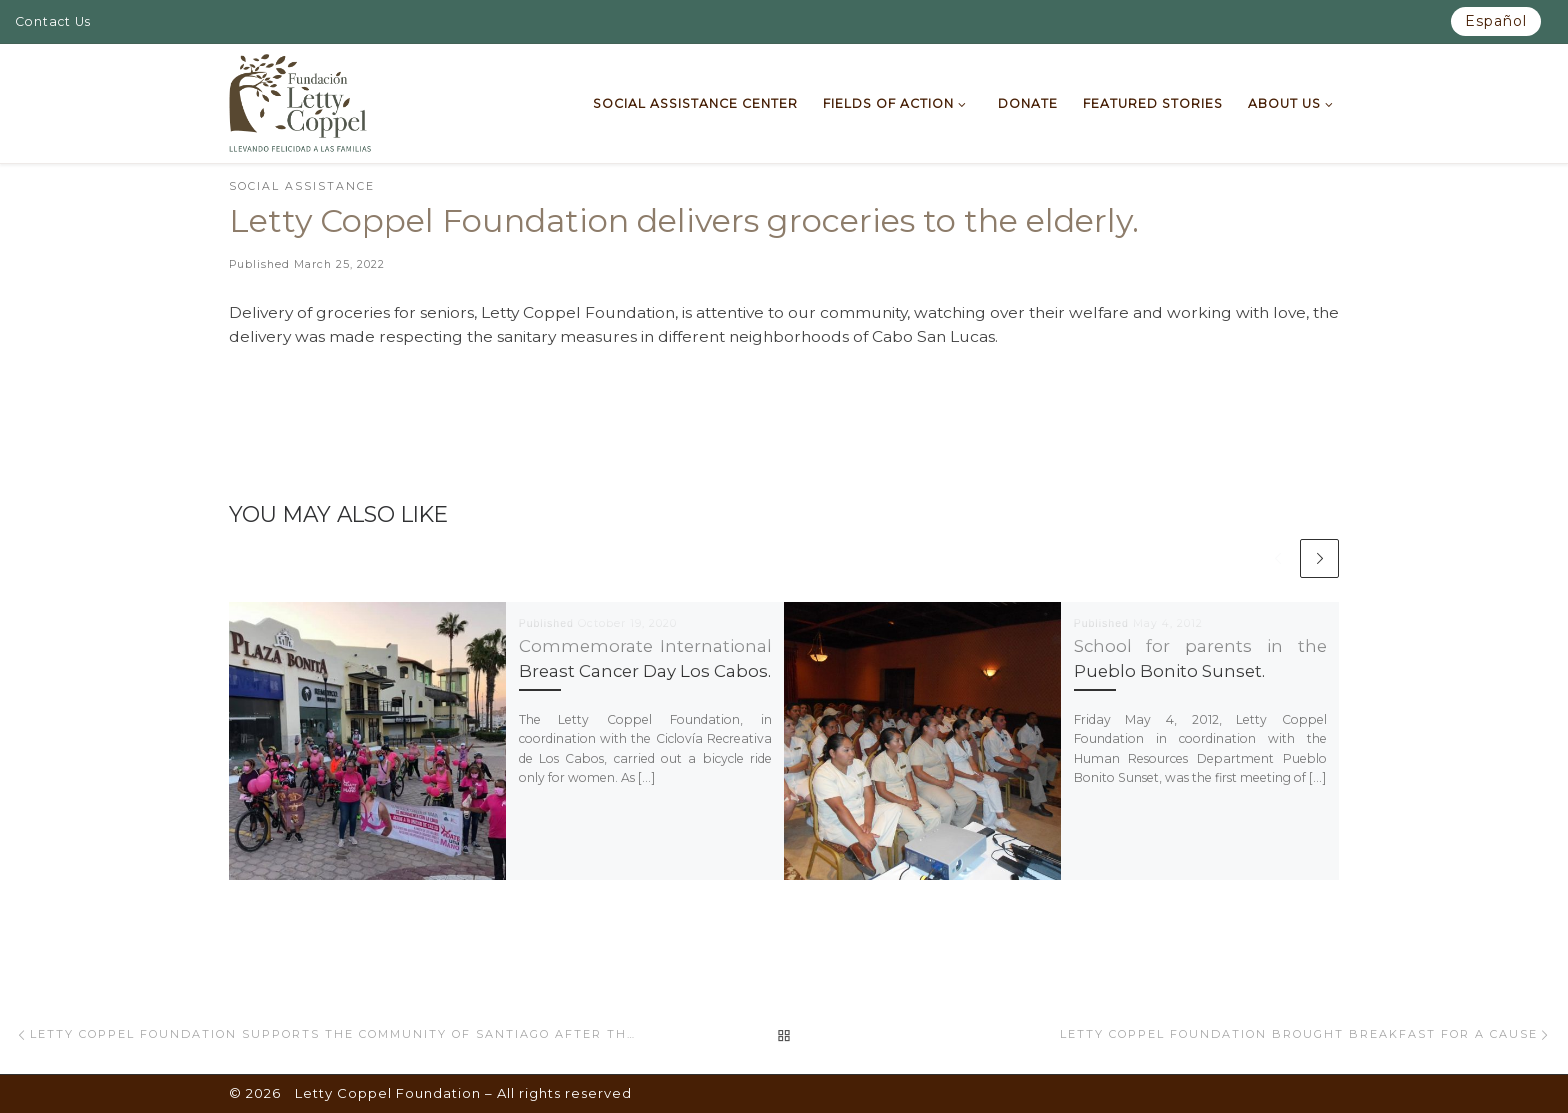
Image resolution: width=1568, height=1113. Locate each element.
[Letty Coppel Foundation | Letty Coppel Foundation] (300, 101)
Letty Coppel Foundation (388, 1093)
